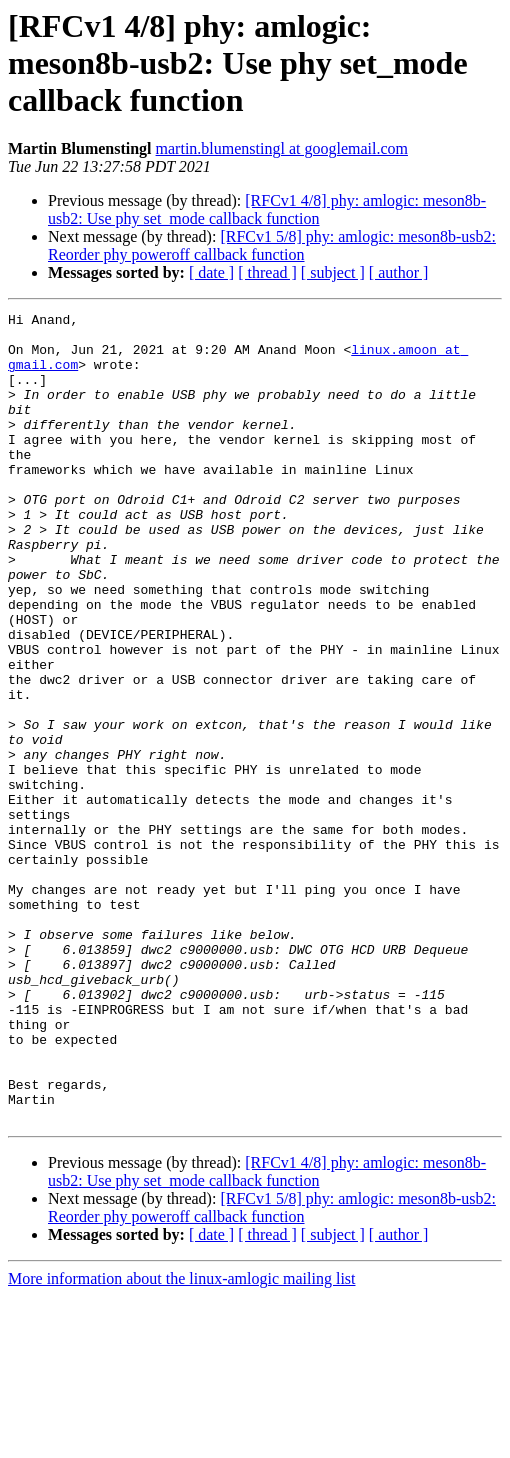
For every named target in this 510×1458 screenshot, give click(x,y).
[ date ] (211, 272)
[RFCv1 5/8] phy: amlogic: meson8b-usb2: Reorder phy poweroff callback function (272, 245)
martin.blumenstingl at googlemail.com (282, 148)
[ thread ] (267, 272)
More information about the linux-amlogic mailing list (182, 1440)
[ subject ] (333, 272)
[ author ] (399, 272)
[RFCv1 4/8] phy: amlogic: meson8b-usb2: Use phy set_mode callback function (267, 209)
